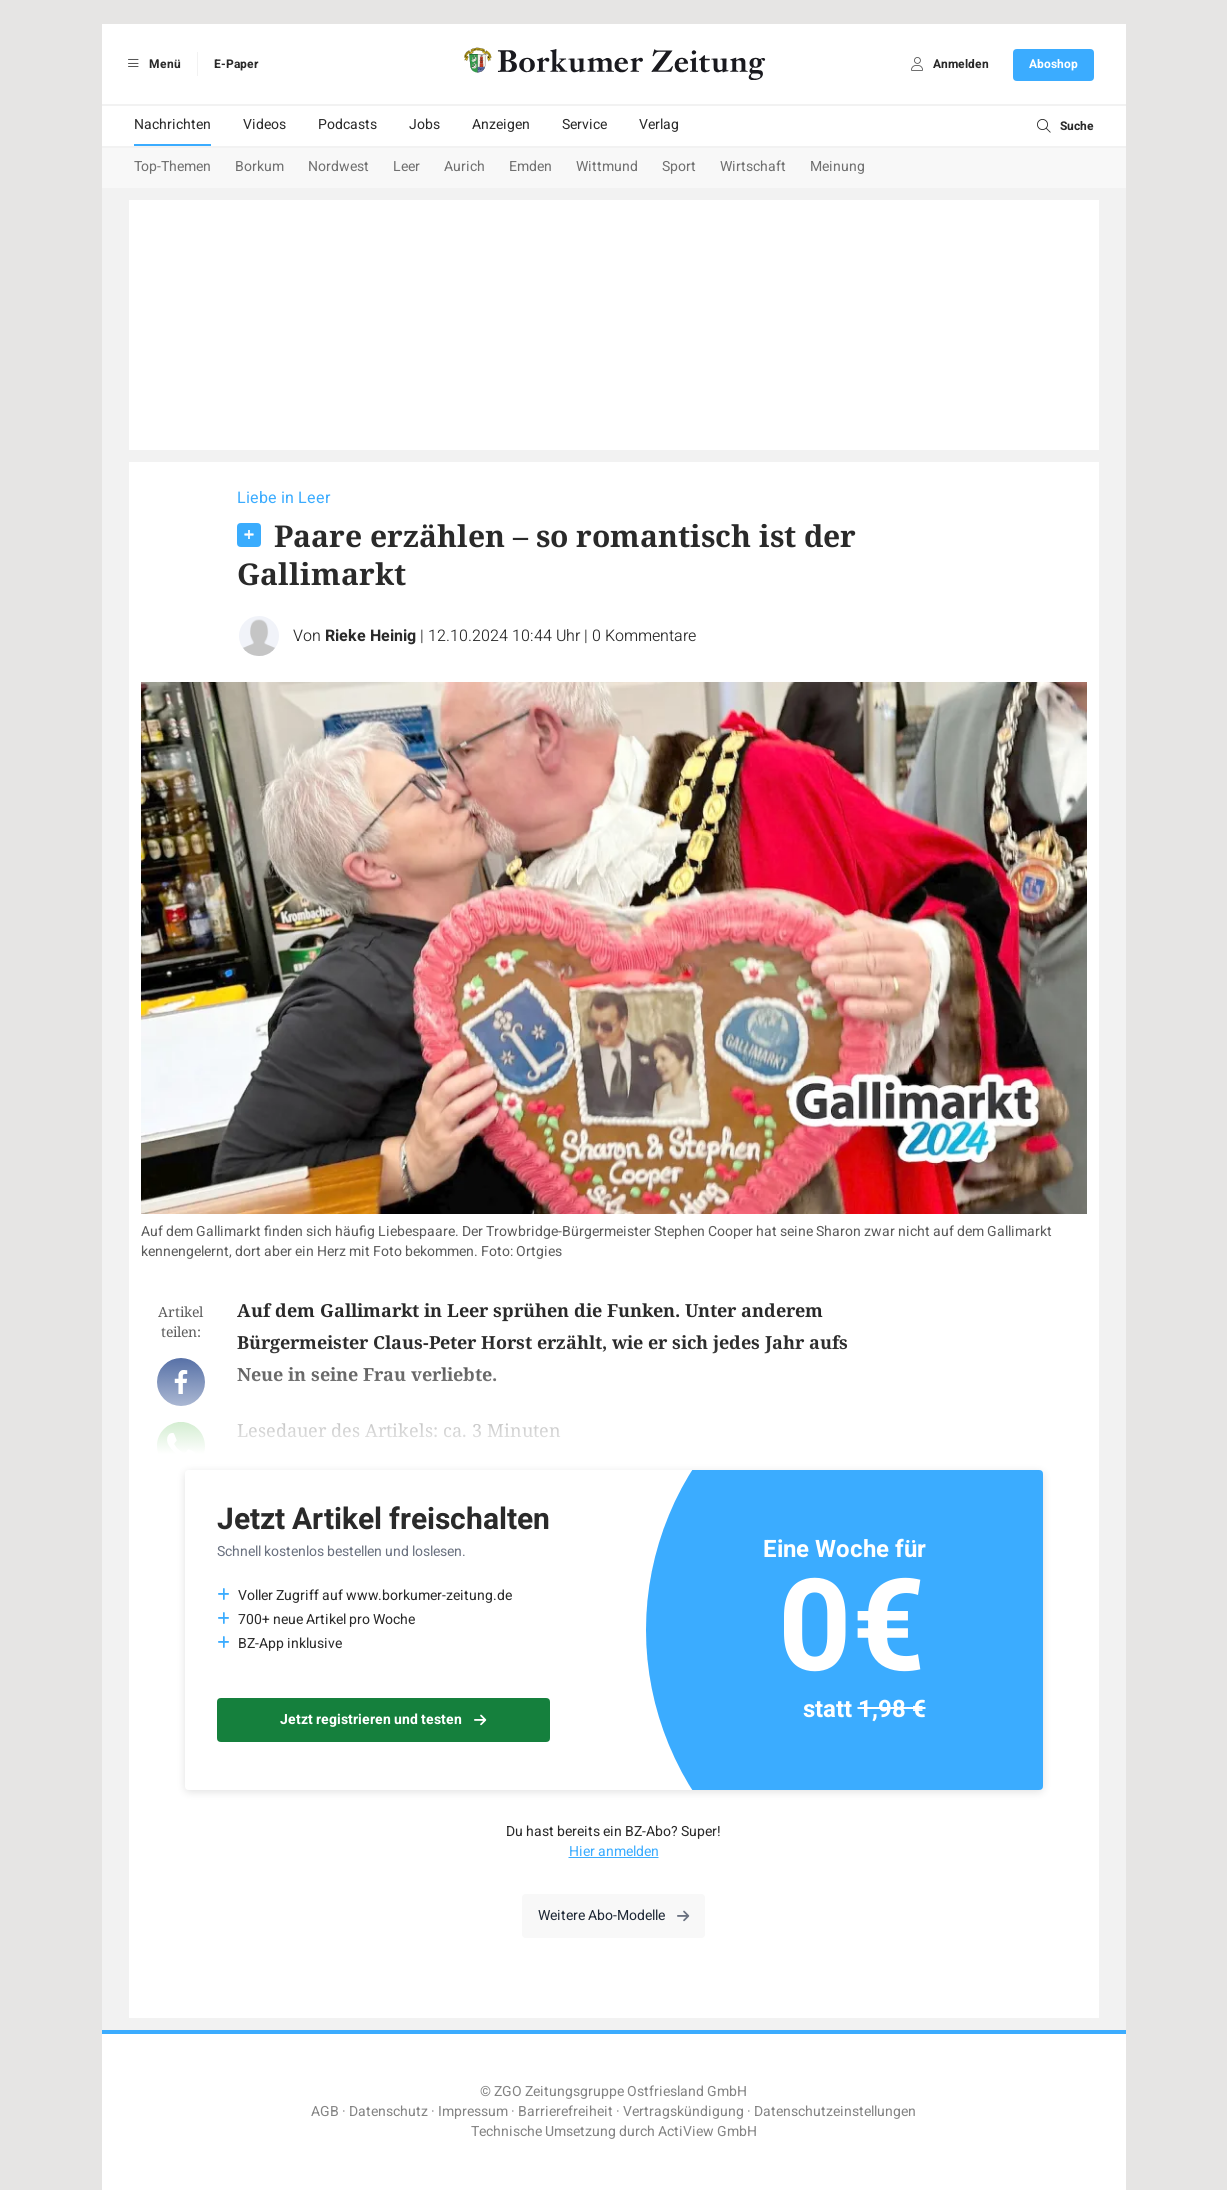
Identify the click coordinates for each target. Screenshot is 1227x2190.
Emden (530, 166)
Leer (406, 166)
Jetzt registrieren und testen (383, 1719)
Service (584, 124)
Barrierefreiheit (565, 2111)
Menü (151, 64)
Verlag (659, 124)
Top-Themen (172, 166)
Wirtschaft (753, 166)
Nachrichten (172, 124)
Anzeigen (501, 124)
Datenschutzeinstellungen (835, 2111)
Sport (679, 166)
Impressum (473, 2111)
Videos (264, 124)
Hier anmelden (614, 1851)
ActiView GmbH (707, 2131)
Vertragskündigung (683, 2111)
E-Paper (236, 64)
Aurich (464, 166)
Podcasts (347, 124)
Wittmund (607, 166)
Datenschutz (388, 2111)
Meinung (837, 166)
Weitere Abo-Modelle (613, 1915)
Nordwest (338, 166)
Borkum (259, 166)
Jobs (424, 124)
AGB (325, 2111)
